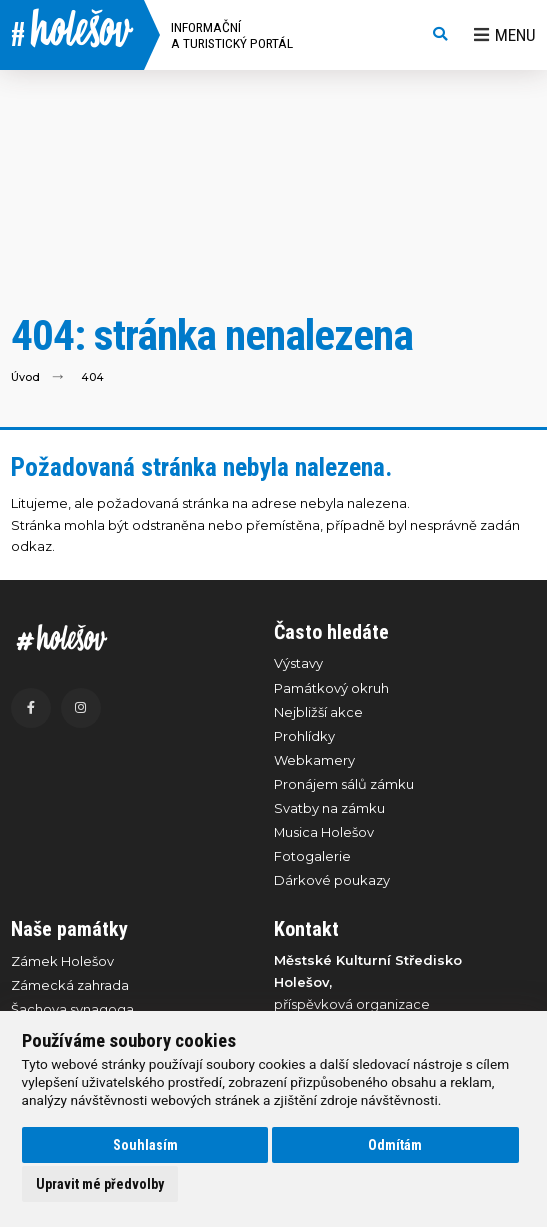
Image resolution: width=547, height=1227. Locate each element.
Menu (505, 35)
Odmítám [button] (395, 1145)
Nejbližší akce (318, 712)
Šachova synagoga (72, 1009)
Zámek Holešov (62, 961)
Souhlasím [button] (145, 1145)
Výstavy (298, 663)
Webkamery (314, 760)
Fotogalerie (312, 856)
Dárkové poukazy (332, 880)
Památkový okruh (331, 688)
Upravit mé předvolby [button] (100, 1184)
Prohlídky (304, 736)
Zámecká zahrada (70, 985)
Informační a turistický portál (232, 35)
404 (92, 376)
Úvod (25, 376)
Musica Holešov (324, 832)
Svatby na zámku (329, 808)
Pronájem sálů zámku (344, 784)
